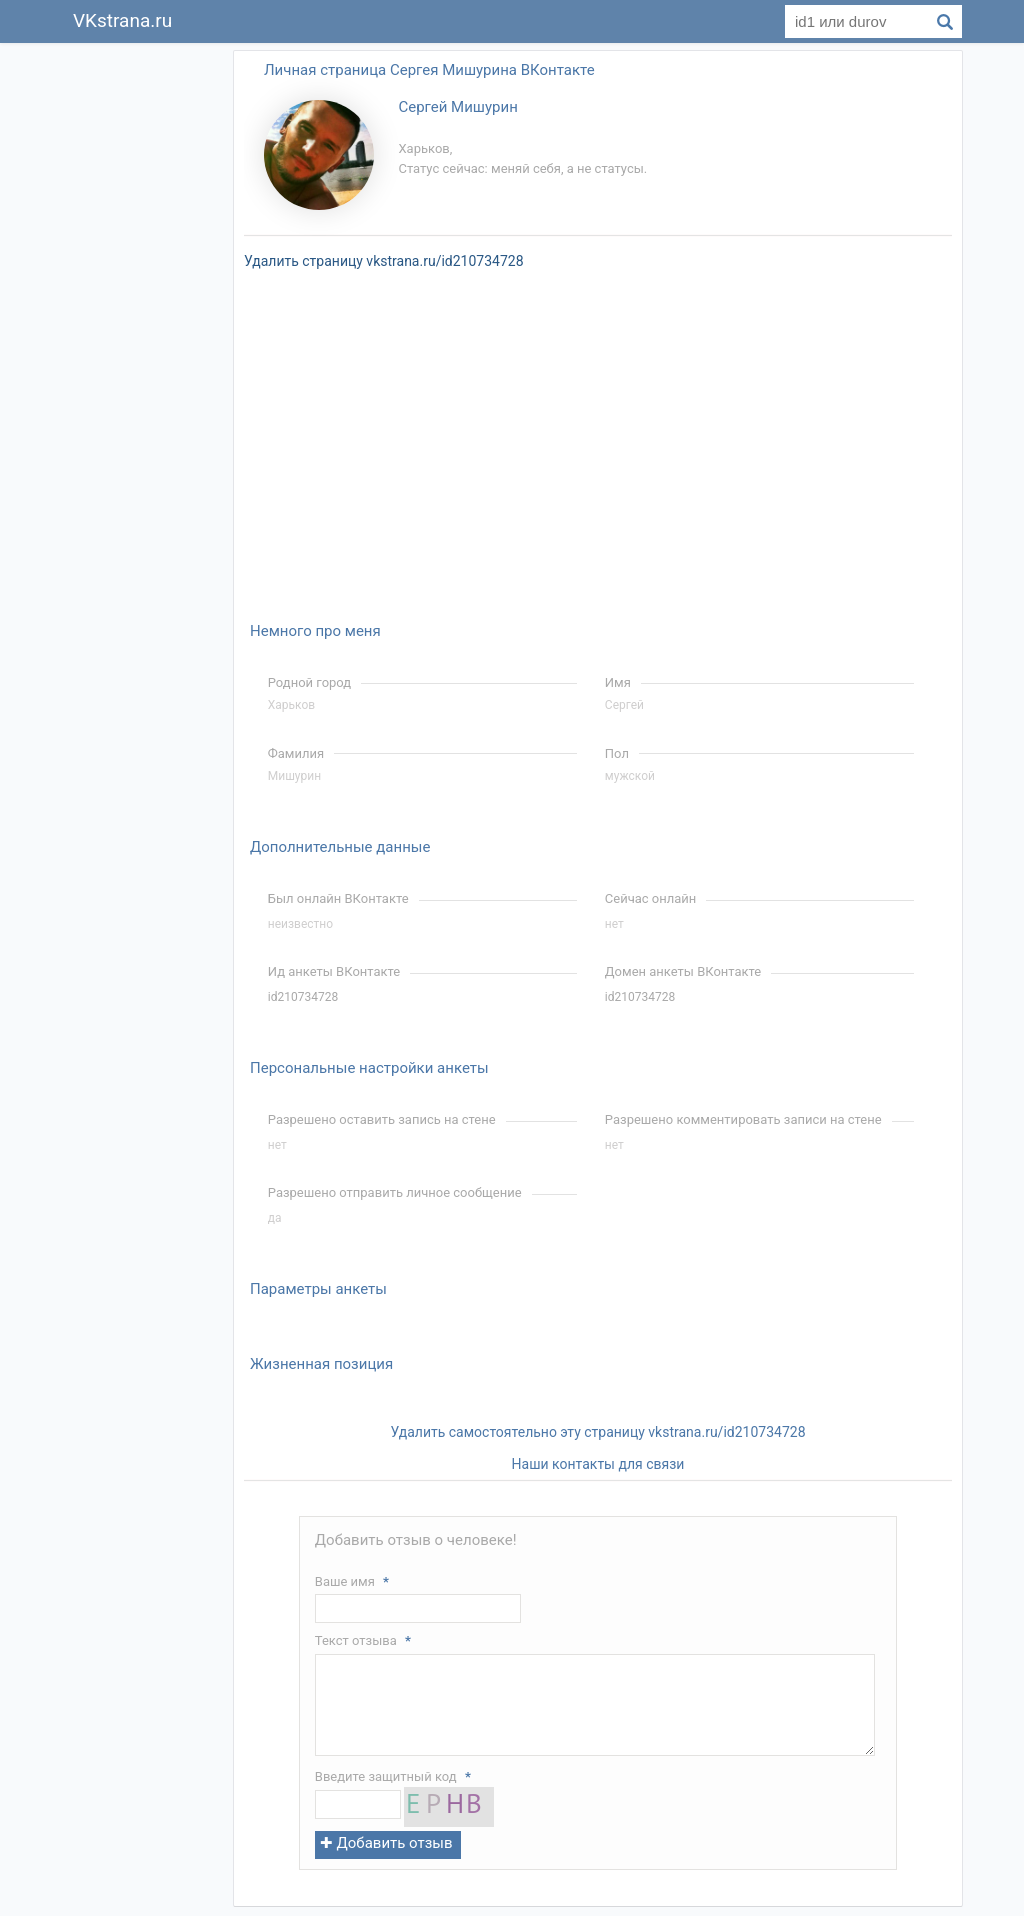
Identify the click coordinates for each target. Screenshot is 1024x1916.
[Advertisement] (142, 348)
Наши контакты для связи (598, 1464)
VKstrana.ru (122, 20)
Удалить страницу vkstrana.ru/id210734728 (384, 261)
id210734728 (303, 997)
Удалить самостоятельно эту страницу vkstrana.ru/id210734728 (597, 1432)
